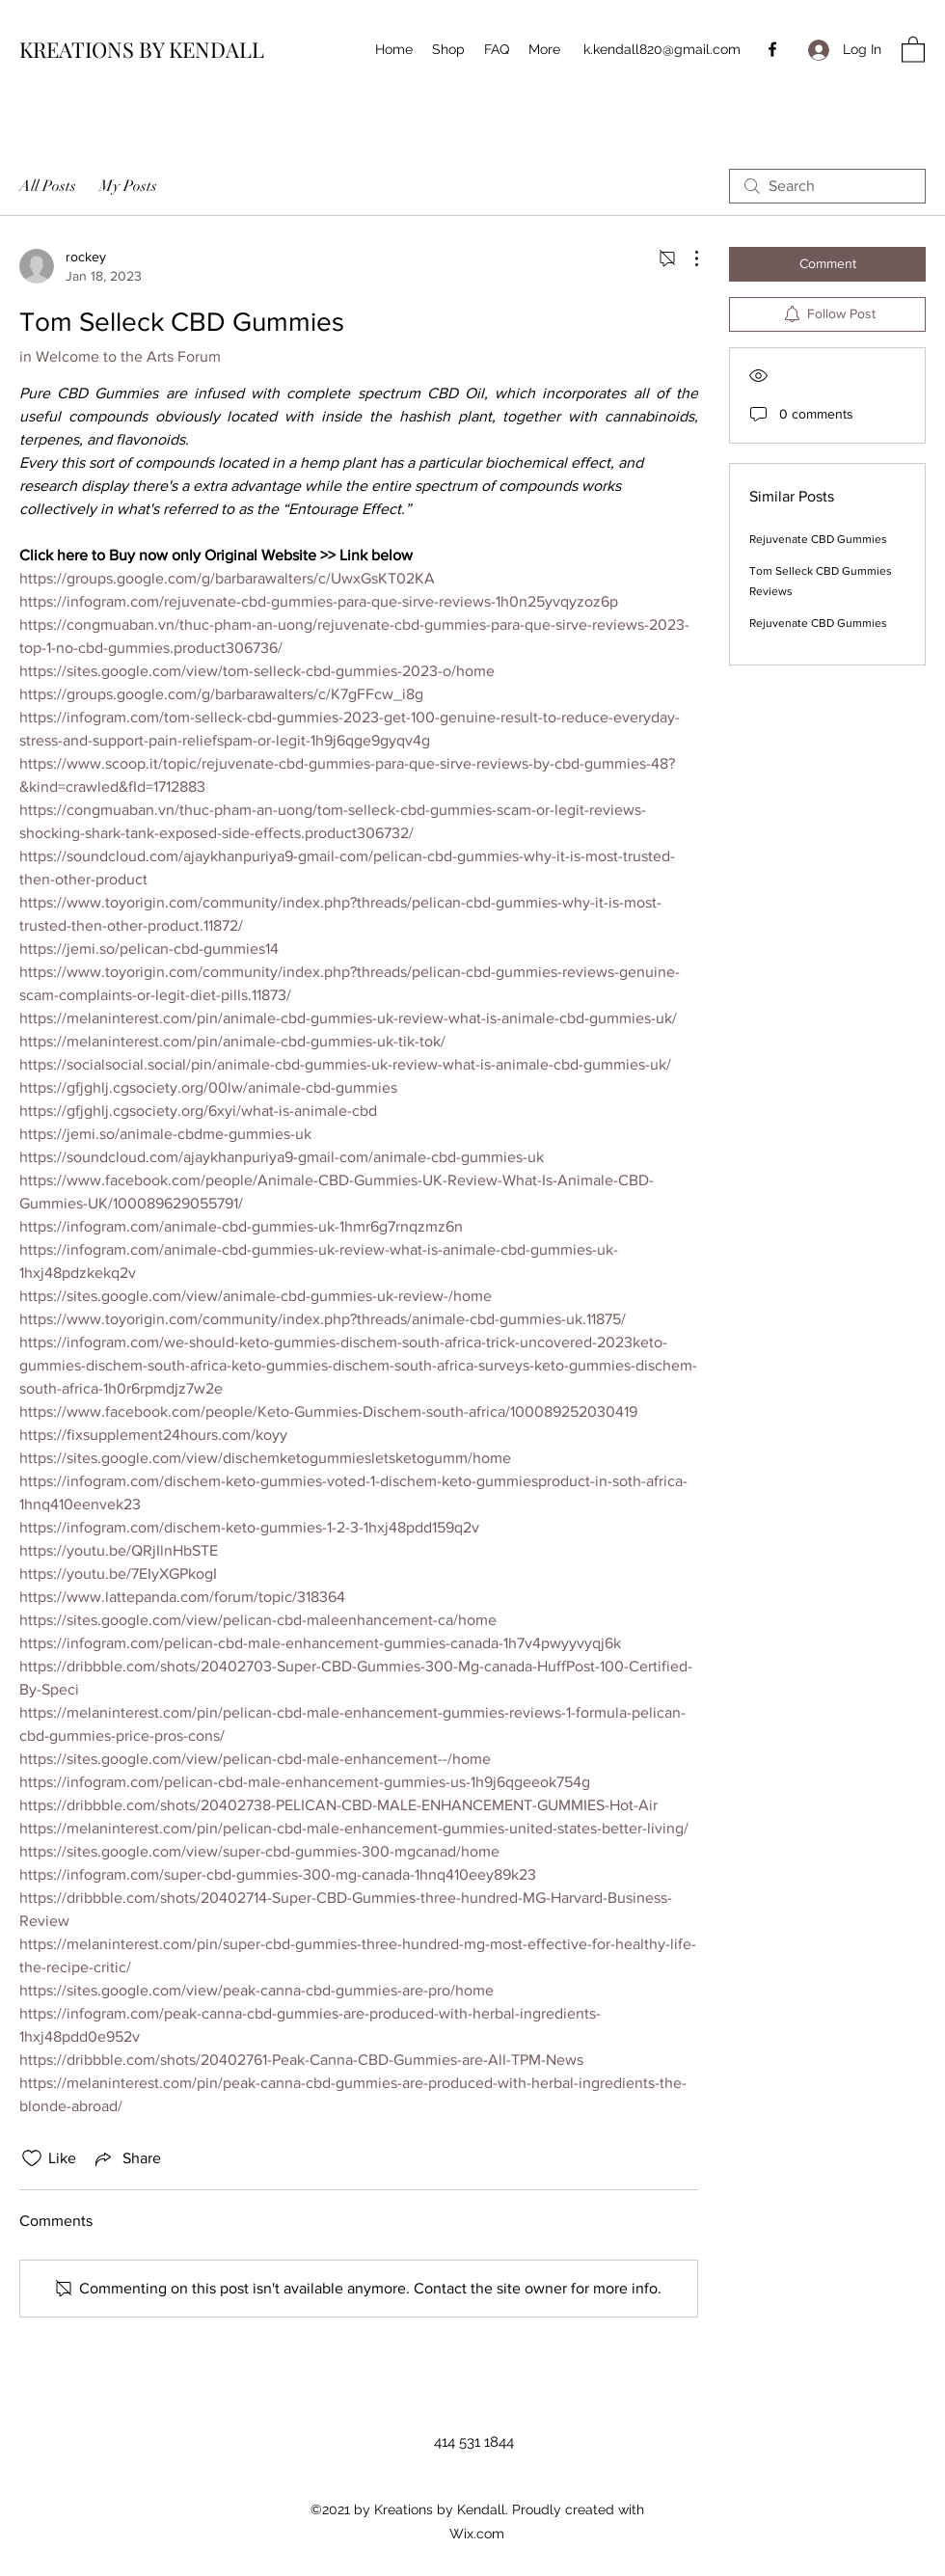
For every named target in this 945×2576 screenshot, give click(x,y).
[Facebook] (772, 49)
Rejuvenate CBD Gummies (818, 539)
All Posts (47, 186)
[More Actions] (686, 258)
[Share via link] (126, 2158)
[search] (827, 186)
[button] (913, 49)
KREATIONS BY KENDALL (141, 49)
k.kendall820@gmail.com (662, 49)
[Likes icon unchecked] (31, 2158)
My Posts (128, 186)
